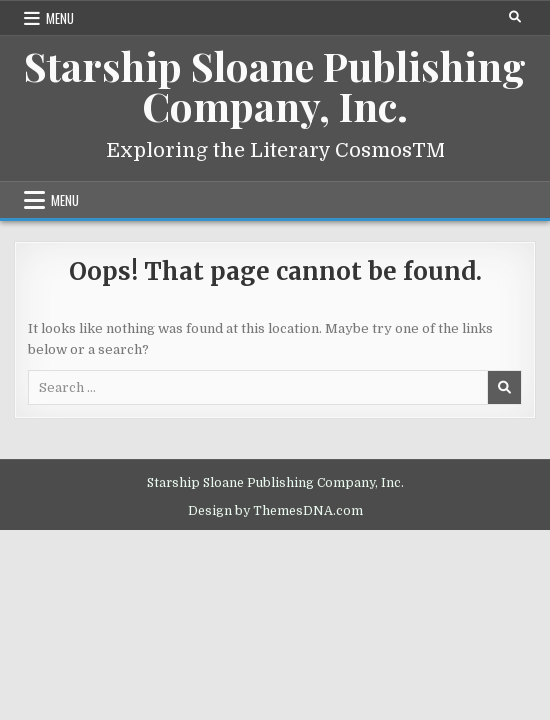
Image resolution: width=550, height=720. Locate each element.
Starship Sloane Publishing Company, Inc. (275, 85)
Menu (60, 18)
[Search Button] (515, 17)
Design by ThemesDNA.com (275, 511)
